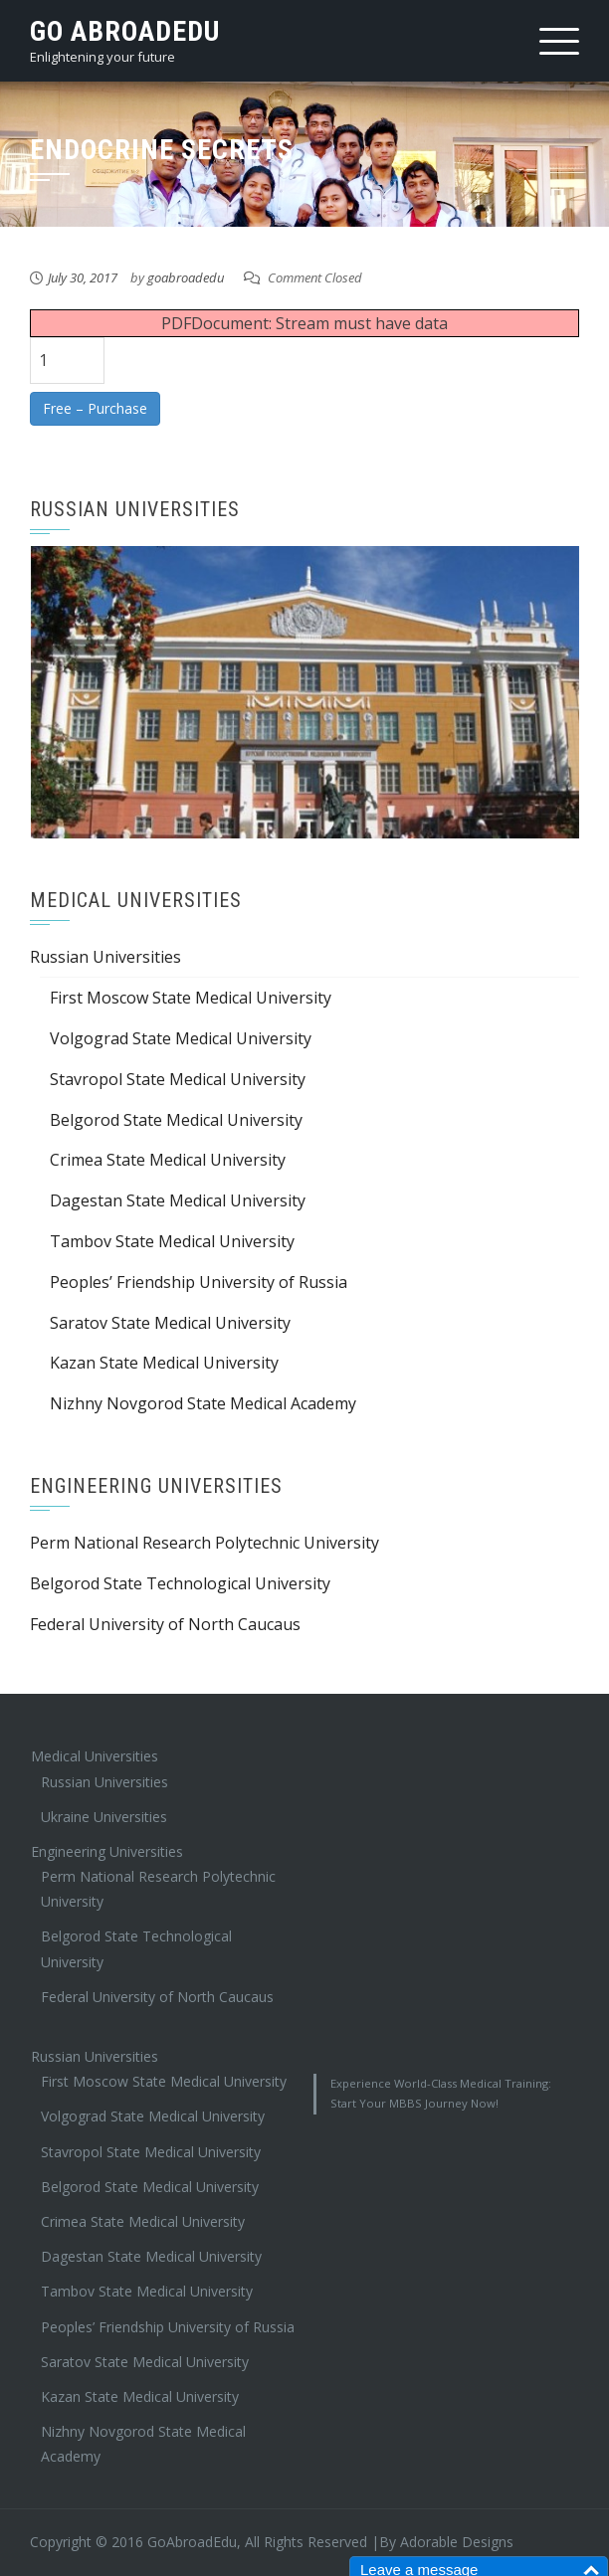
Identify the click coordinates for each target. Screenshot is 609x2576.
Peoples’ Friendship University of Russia (198, 1282)
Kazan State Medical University (164, 1363)
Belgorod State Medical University (176, 1120)
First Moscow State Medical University (190, 998)
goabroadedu (185, 277)
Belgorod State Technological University (180, 1583)
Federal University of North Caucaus (165, 1624)
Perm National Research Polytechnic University (204, 1543)
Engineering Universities (107, 1851)
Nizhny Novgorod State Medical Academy (203, 1403)
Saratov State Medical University (170, 1323)
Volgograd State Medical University (180, 1038)
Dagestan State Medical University (177, 1200)
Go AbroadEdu (125, 31)
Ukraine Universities (104, 1816)
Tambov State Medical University (172, 1241)
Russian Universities (105, 957)
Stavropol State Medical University (177, 1079)
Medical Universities (94, 1756)
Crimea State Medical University (168, 1160)
